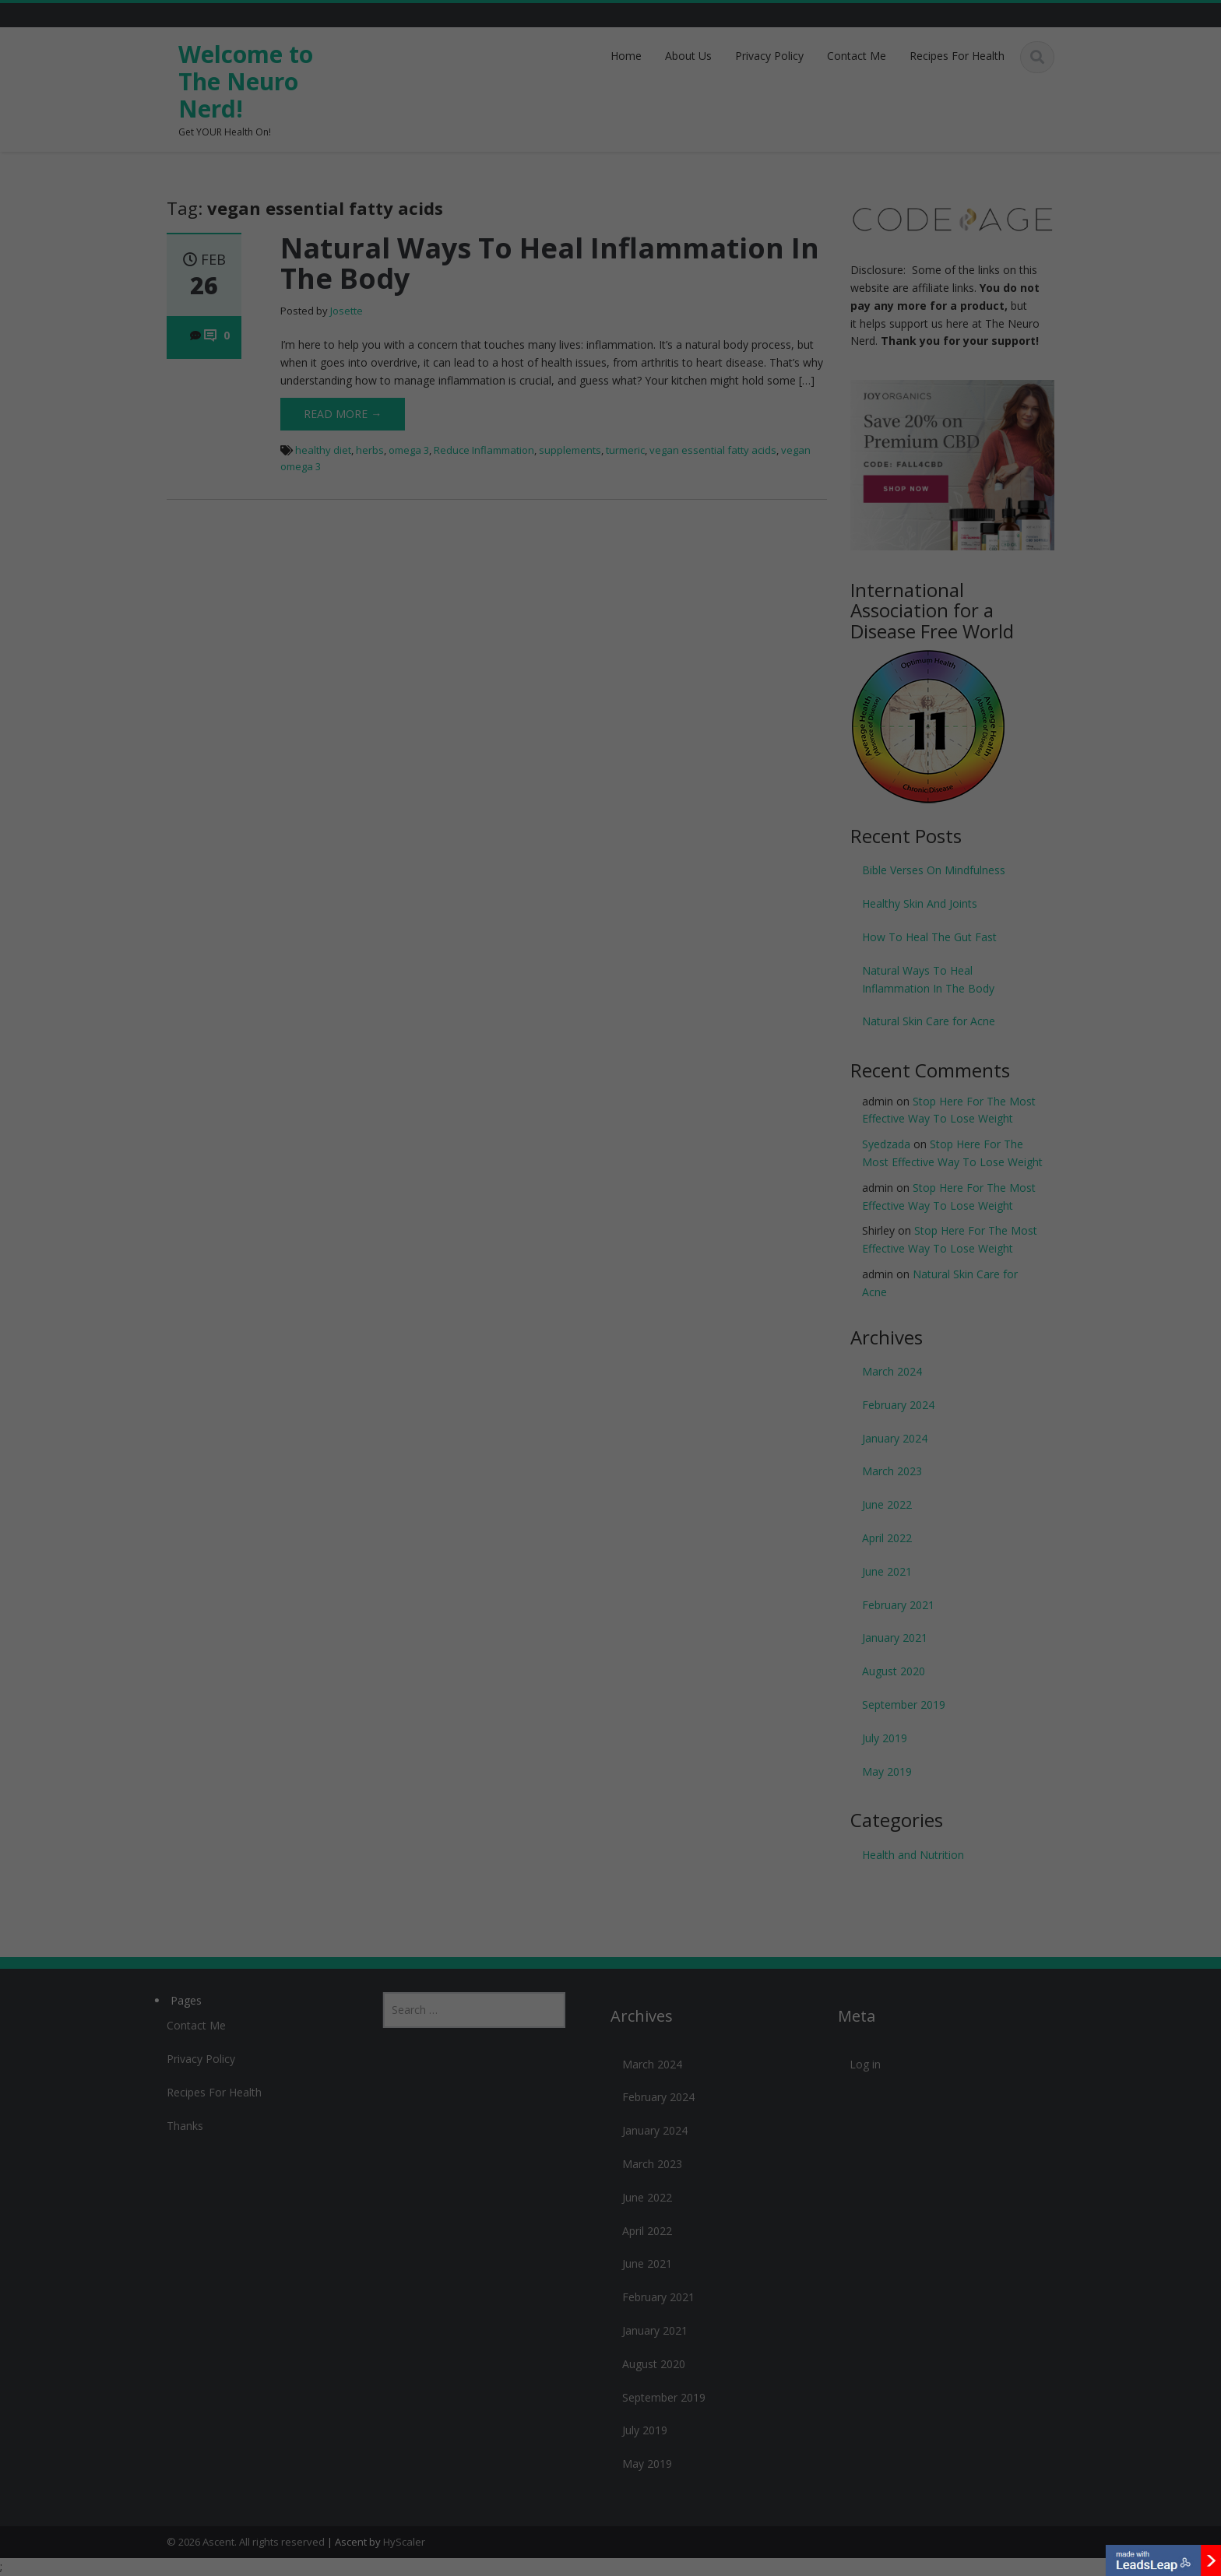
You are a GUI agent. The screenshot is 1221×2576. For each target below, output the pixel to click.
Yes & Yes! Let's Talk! (611, 1303)
